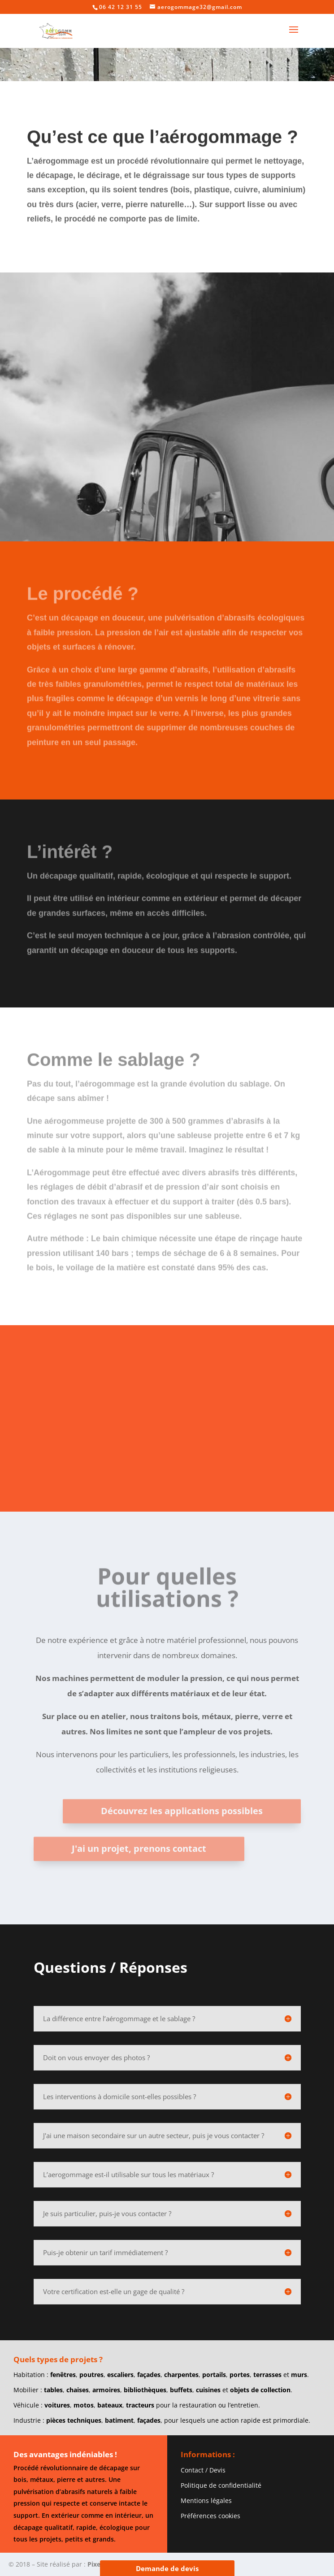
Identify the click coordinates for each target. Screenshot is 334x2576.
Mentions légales (206, 2500)
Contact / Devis (203, 2470)
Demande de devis (167, 2568)
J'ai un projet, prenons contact (139, 1912)
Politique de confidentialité (221, 2485)
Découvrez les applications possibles (182, 1875)
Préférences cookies (210, 2515)
